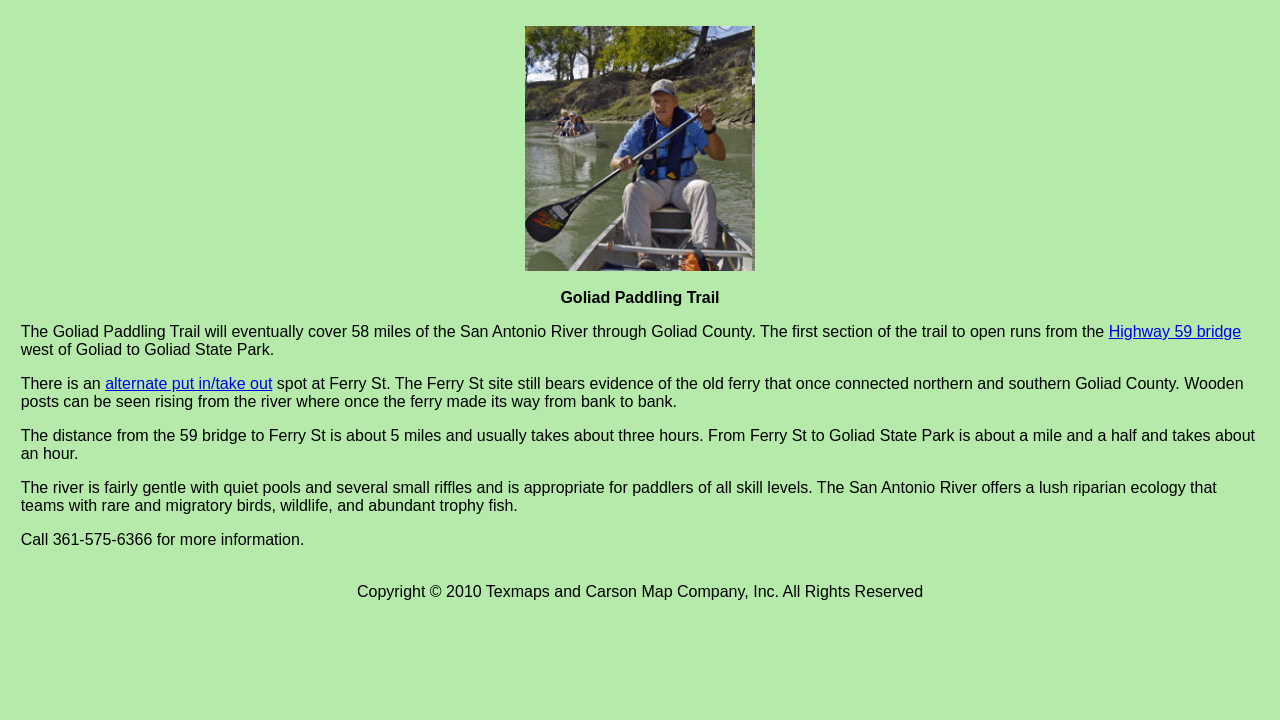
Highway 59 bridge (1175, 331)
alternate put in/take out (188, 383)
